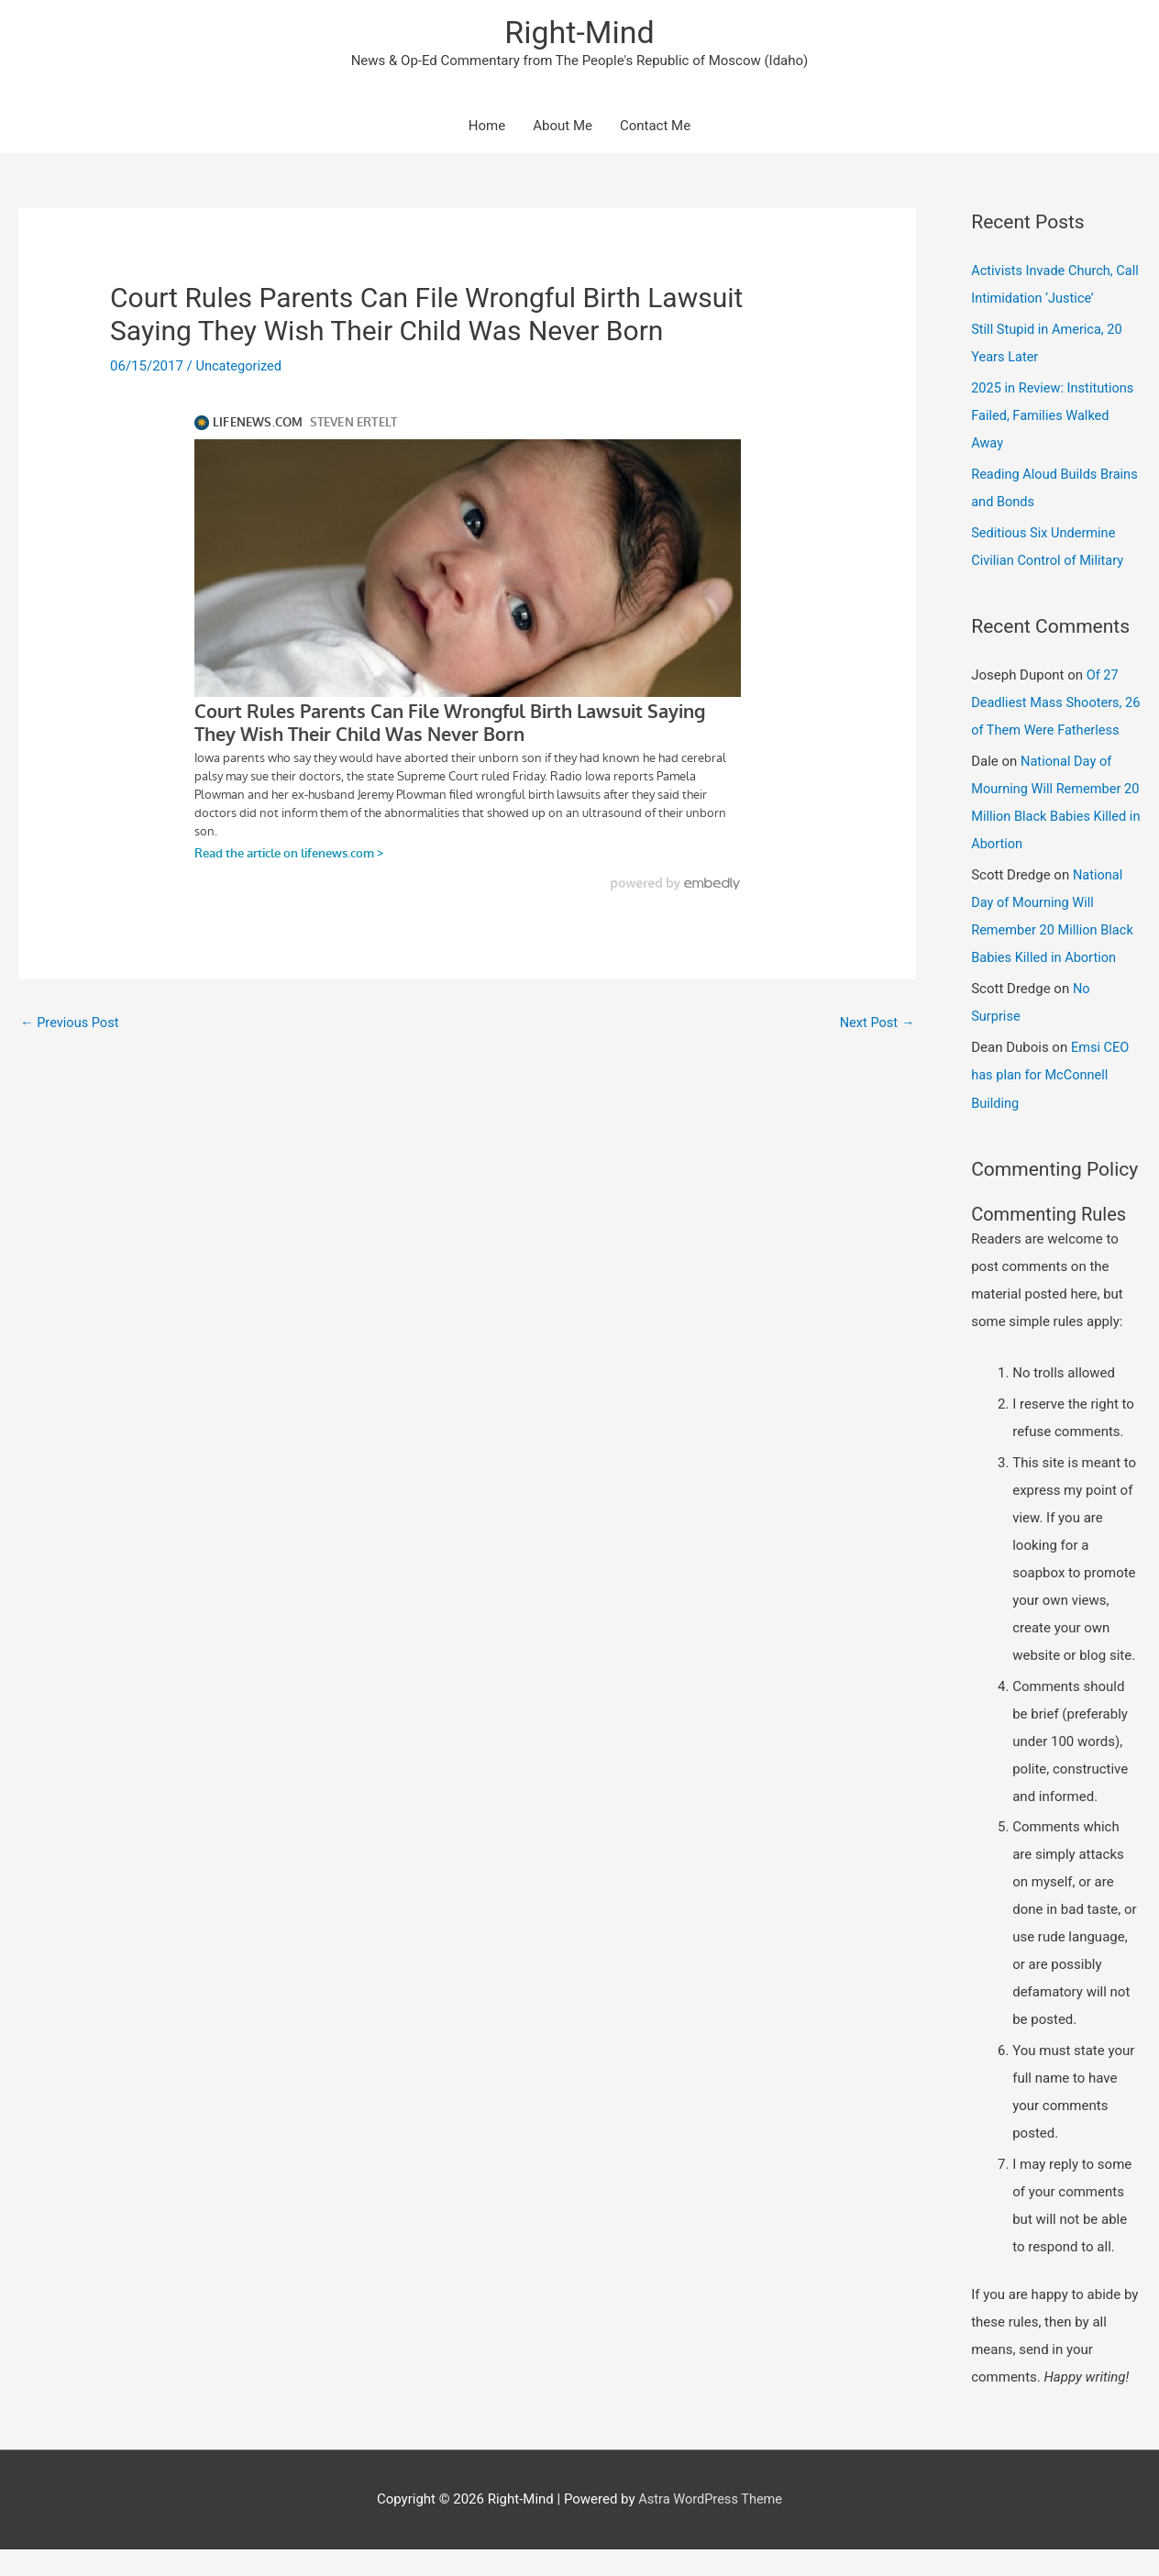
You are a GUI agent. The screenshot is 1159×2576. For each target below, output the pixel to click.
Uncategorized (240, 368)
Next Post (875, 1024)
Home (487, 128)
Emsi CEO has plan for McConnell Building (1051, 1102)
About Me (562, 128)
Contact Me (655, 128)
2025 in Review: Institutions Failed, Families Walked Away (1055, 417)
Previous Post (71, 1024)
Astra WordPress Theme (710, 2525)
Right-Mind (579, 32)
